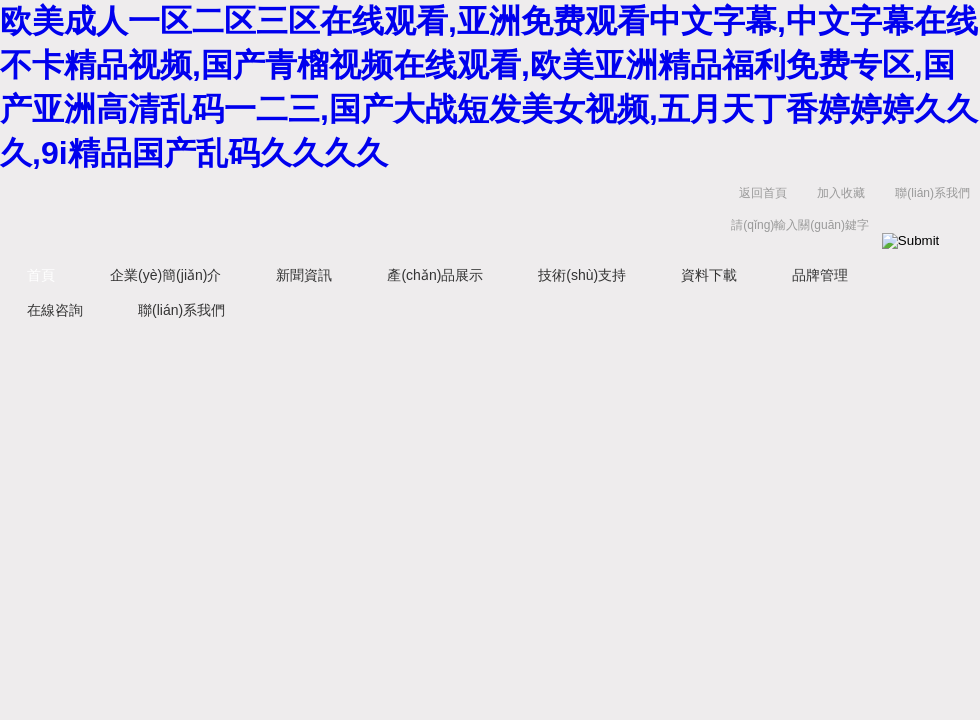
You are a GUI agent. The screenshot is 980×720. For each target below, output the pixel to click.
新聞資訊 (304, 275)
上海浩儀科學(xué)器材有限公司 (310, 213)
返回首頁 (763, 193)
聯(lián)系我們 (932, 193)
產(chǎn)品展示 (435, 275)
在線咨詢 (55, 310)
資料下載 (709, 275)
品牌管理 (820, 275)
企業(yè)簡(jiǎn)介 (165, 275)
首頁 (41, 275)
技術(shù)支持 (582, 275)
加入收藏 (841, 193)
